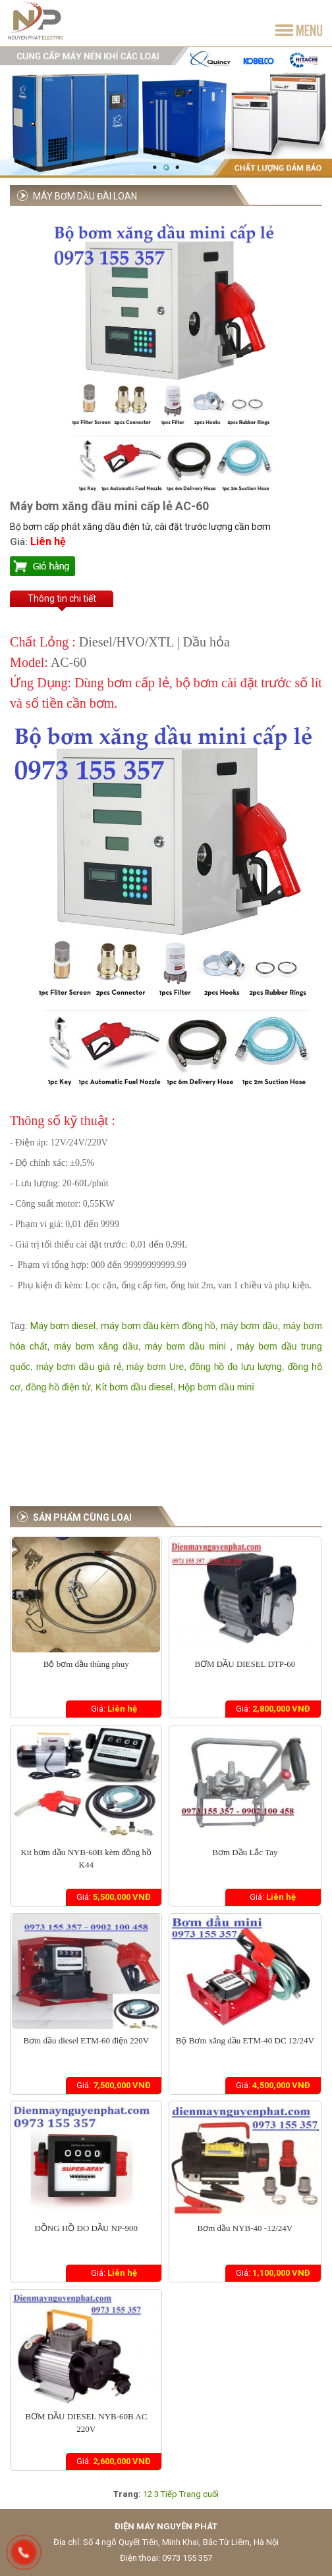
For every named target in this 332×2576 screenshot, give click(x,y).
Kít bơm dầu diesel (134, 1387)
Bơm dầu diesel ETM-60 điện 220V (86, 2040)
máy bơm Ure (155, 1366)
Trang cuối (199, 2494)
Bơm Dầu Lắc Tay (244, 1852)
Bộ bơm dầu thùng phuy (86, 1664)
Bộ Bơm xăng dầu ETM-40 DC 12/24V (245, 2040)
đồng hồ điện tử (58, 1387)
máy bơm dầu (249, 1326)
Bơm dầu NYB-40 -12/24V (245, 2228)
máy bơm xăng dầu (93, 1346)
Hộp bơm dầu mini (216, 1387)
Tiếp (169, 2494)
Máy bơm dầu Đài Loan (85, 196)
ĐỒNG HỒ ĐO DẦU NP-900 (86, 2228)
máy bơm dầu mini (185, 1346)
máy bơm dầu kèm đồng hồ (158, 1326)
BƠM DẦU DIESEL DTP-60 (244, 1664)
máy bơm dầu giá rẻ (79, 1366)
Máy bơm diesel (63, 1326)
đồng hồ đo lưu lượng (235, 1366)
